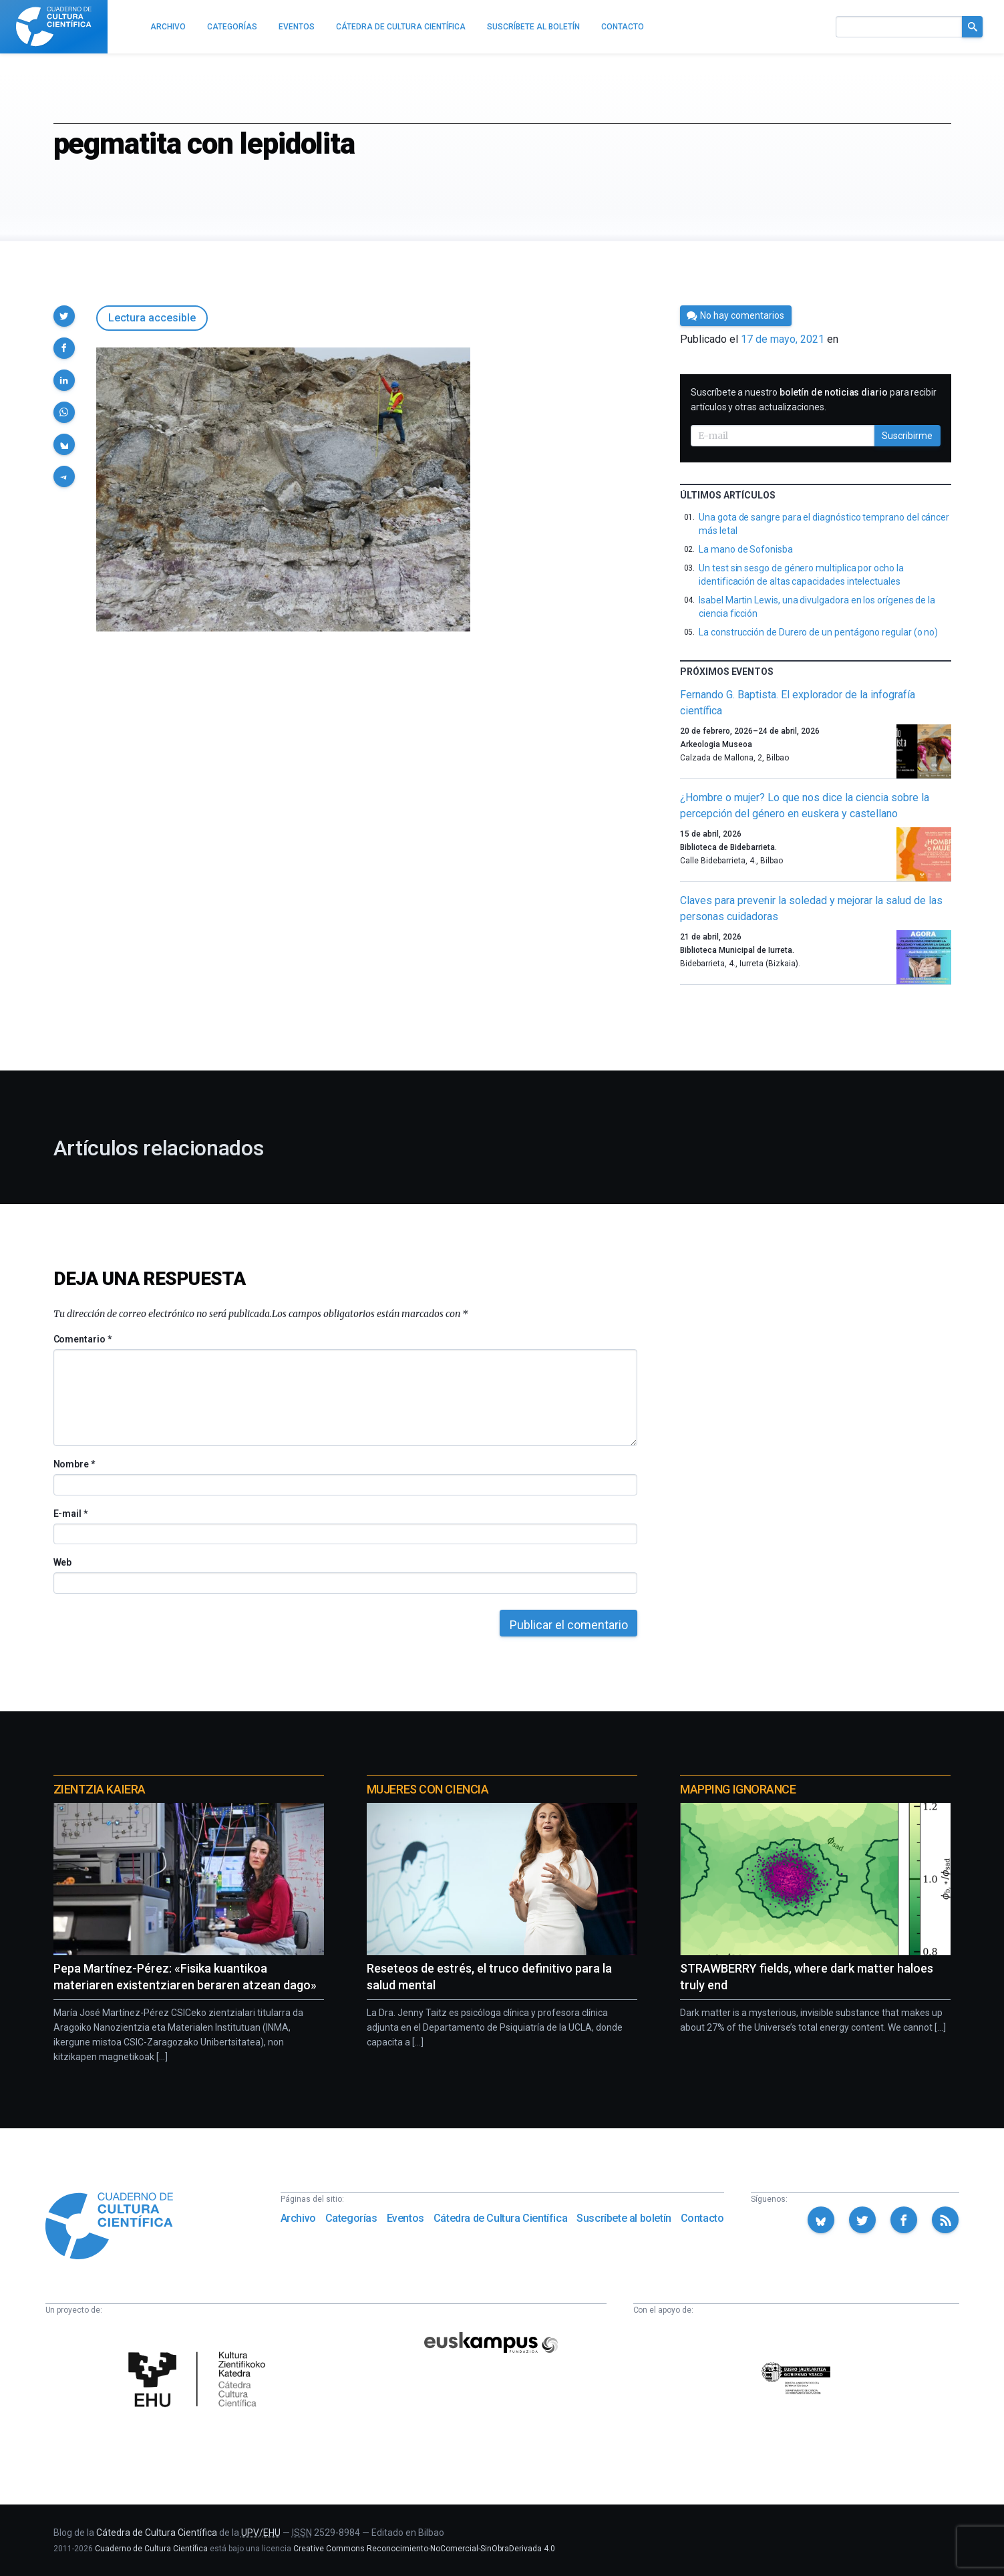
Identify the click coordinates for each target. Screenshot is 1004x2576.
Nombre (74, 1464)
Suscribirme (907, 435)
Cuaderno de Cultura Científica (151, 2548)
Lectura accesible (152, 317)
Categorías (351, 2218)
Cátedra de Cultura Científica (500, 2218)
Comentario (82, 1339)
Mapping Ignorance (738, 1789)
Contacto (702, 2218)
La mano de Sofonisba (746, 549)
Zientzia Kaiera (99, 1789)
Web (62, 1562)
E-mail (70, 1513)
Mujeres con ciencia (427, 1789)
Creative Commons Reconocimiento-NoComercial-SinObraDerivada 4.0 (424, 2548)
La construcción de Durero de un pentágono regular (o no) (818, 632)
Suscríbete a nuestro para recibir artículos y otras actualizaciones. (814, 399)
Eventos (405, 2218)
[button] (64, 316)
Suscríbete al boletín (623, 2218)
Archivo (298, 2218)
